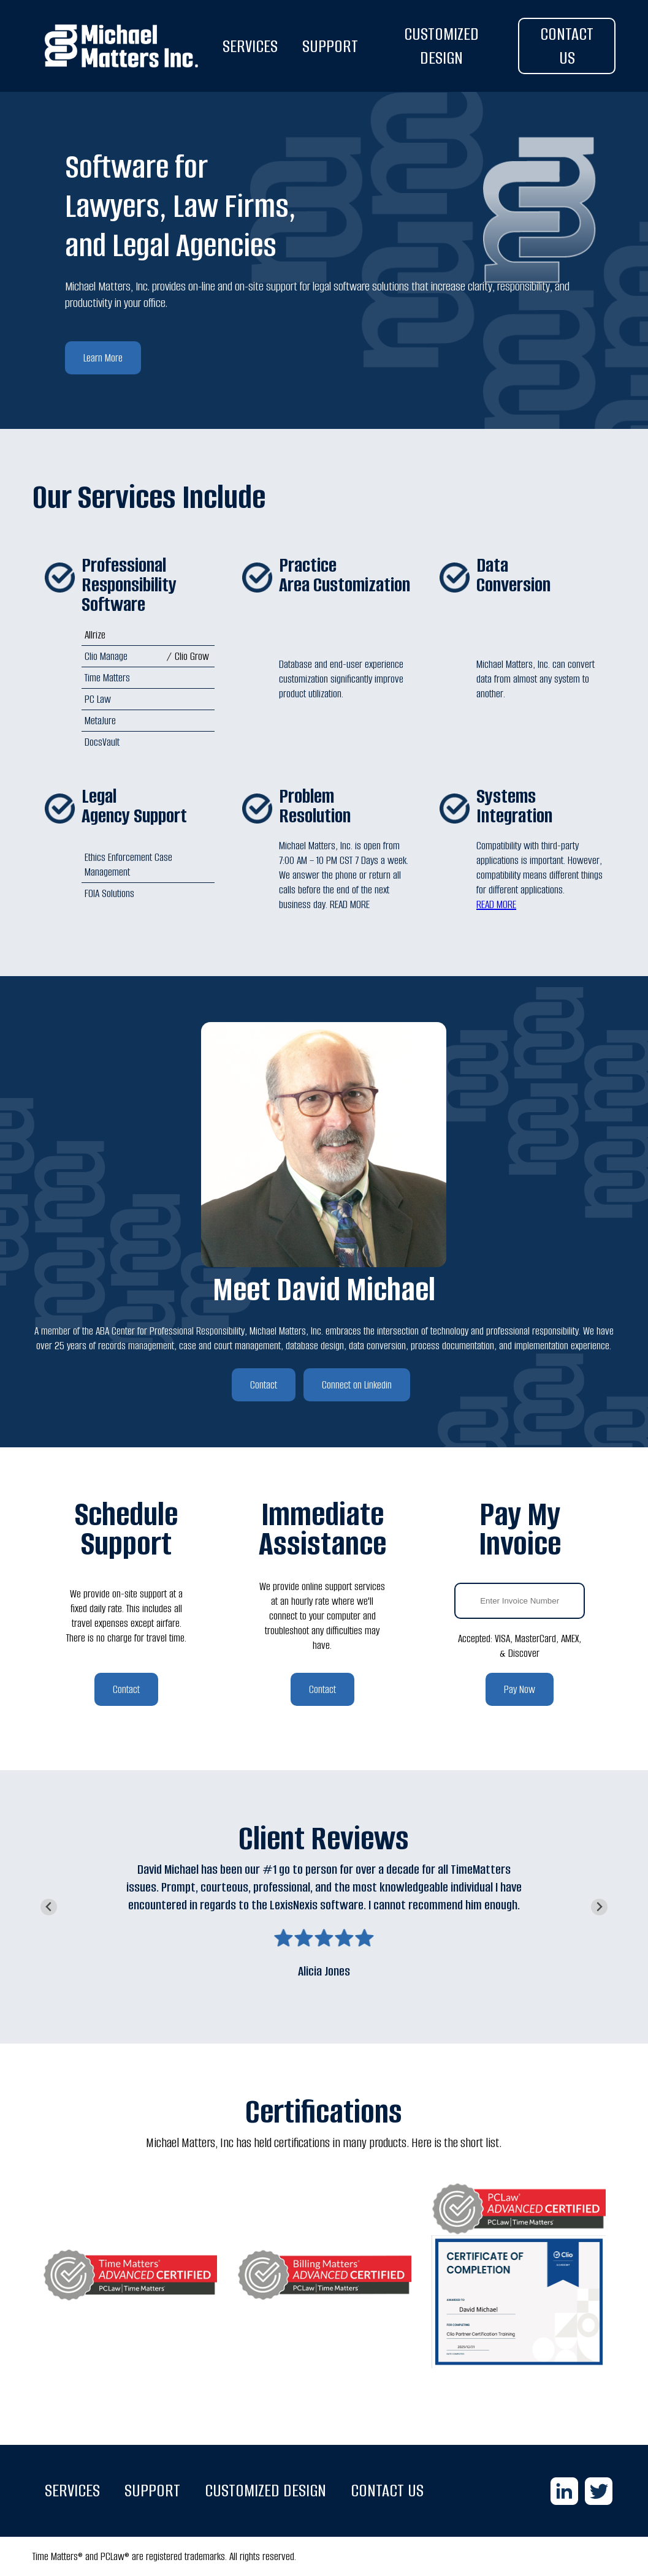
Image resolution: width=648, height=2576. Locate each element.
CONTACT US (566, 46)
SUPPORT (330, 46)
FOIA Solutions (109, 893)
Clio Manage (106, 656)
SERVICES (250, 46)
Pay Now (519, 1689)
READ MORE (496, 904)
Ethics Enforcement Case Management (128, 864)
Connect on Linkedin (357, 1384)
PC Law (98, 699)
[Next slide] (599, 1907)
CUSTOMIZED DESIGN (441, 46)
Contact (263, 1384)
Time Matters (107, 677)
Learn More (103, 357)
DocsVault (102, 742)
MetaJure (100, 720)
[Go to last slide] (48, 1907)
